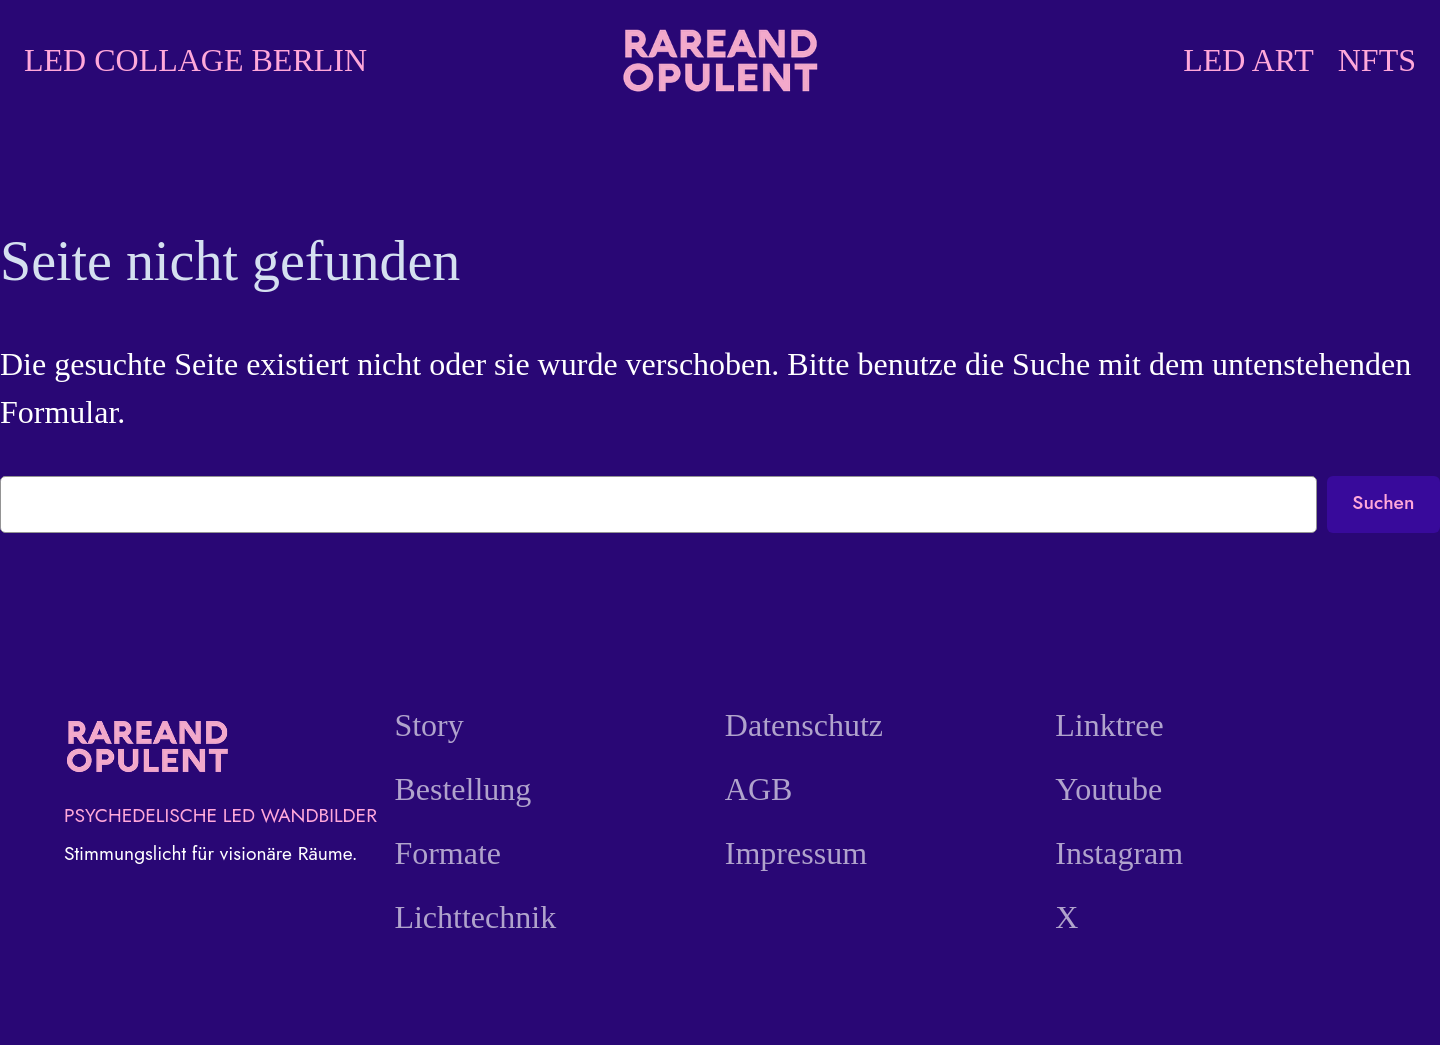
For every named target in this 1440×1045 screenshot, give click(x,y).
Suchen (1383, 502)
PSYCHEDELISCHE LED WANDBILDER (220, 815)
